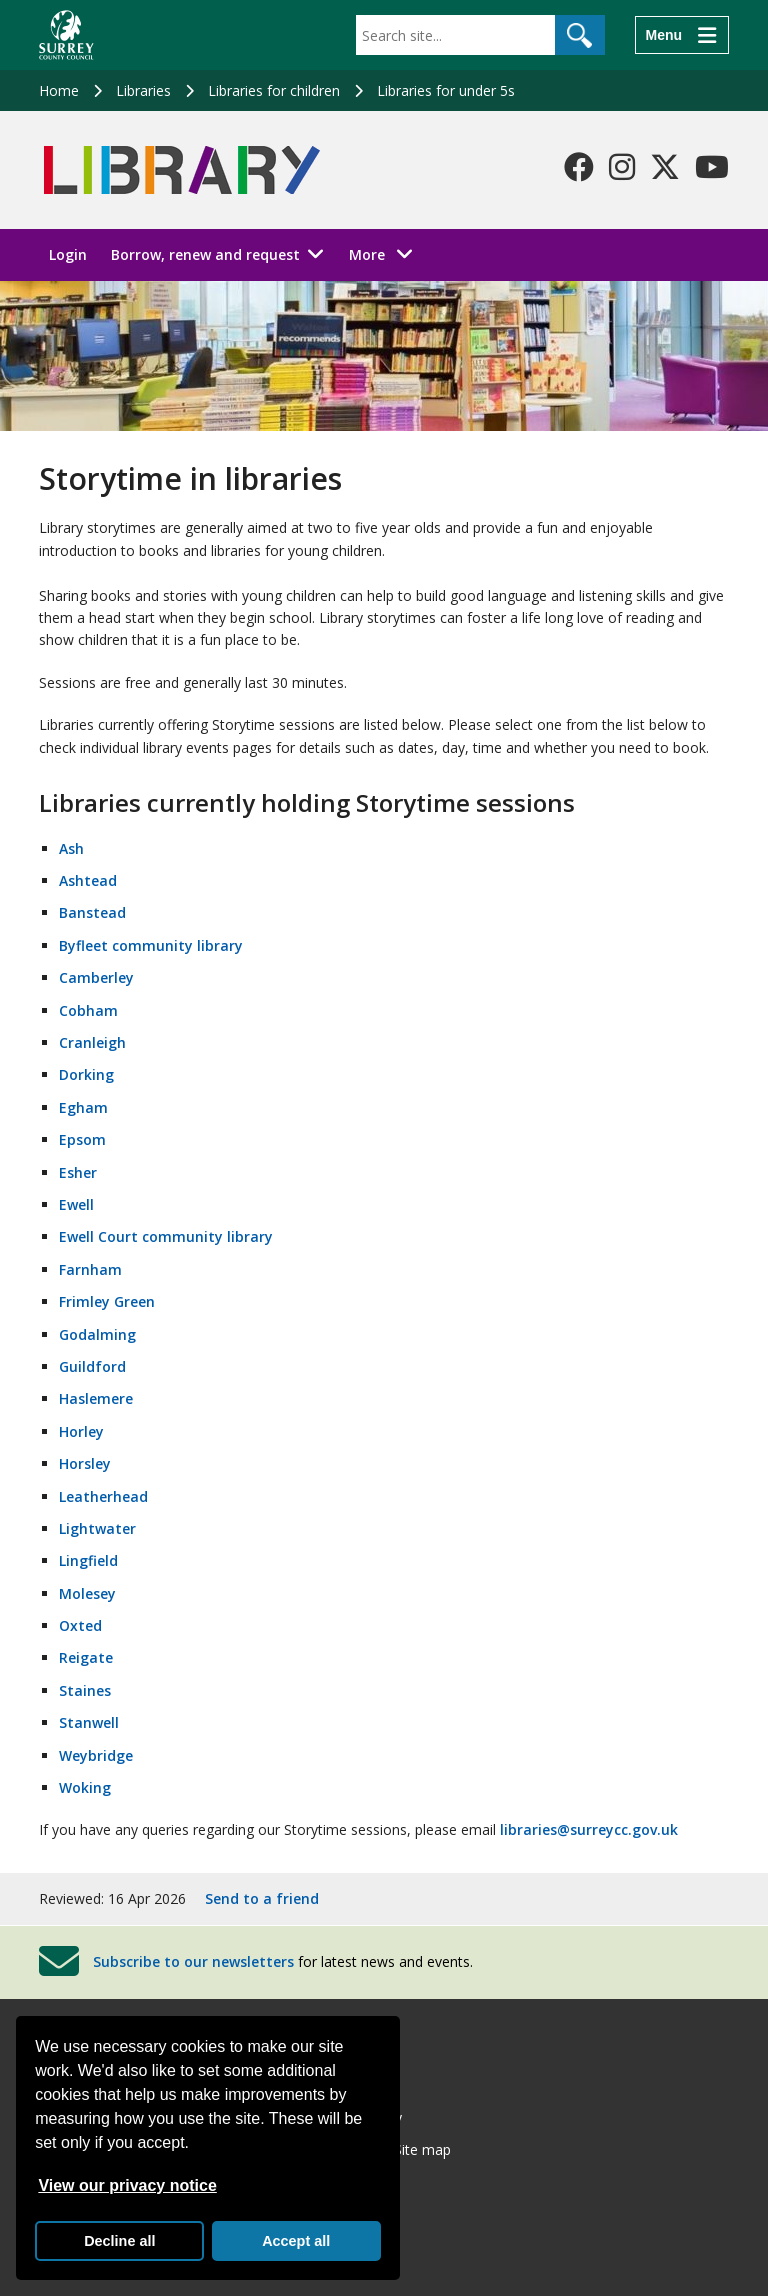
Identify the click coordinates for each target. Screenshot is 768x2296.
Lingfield (88, 1560)
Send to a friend (262, 1898)
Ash (71, 848)
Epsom (82, 1139)
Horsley (85, 1463)
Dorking (86, 1074)
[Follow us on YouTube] (712, 167)
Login (68, 254)
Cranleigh (92, 1042)
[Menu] (682, 35)
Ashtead (88, 880)
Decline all (119, 2241)
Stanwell (89, 1722)
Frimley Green (107, 1301)
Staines (85, 1690)
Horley (81, 1431)
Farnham (90, 1269)
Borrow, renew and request (205, 254)
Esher (78, 1172)
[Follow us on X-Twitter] (665, 167)
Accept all (296, 2241)
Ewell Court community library (166, 1236)
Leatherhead (103, 1496)
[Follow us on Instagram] (622, 167)
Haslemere (96, 1398)
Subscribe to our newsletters (193, 1961)
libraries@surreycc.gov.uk (589, 1829)
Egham (83, 1107)
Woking (85, 1787)
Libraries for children (274, 90)
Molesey (87, 1593)
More (386, 253)
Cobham (88, 1010)
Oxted (80, 1625)
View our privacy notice (127, 2185)
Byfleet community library (151, 945)
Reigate (86, 1657)
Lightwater (97, 1528)
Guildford (92, 1366)
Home (59, 90)
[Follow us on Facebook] (579, 167)
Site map (422, 2149)
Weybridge (96, 1755)
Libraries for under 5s (446, 90)
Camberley (96, 977)
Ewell (76, 1204)
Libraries (143, 90)
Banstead (92, 912)
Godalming (97, 1334)
